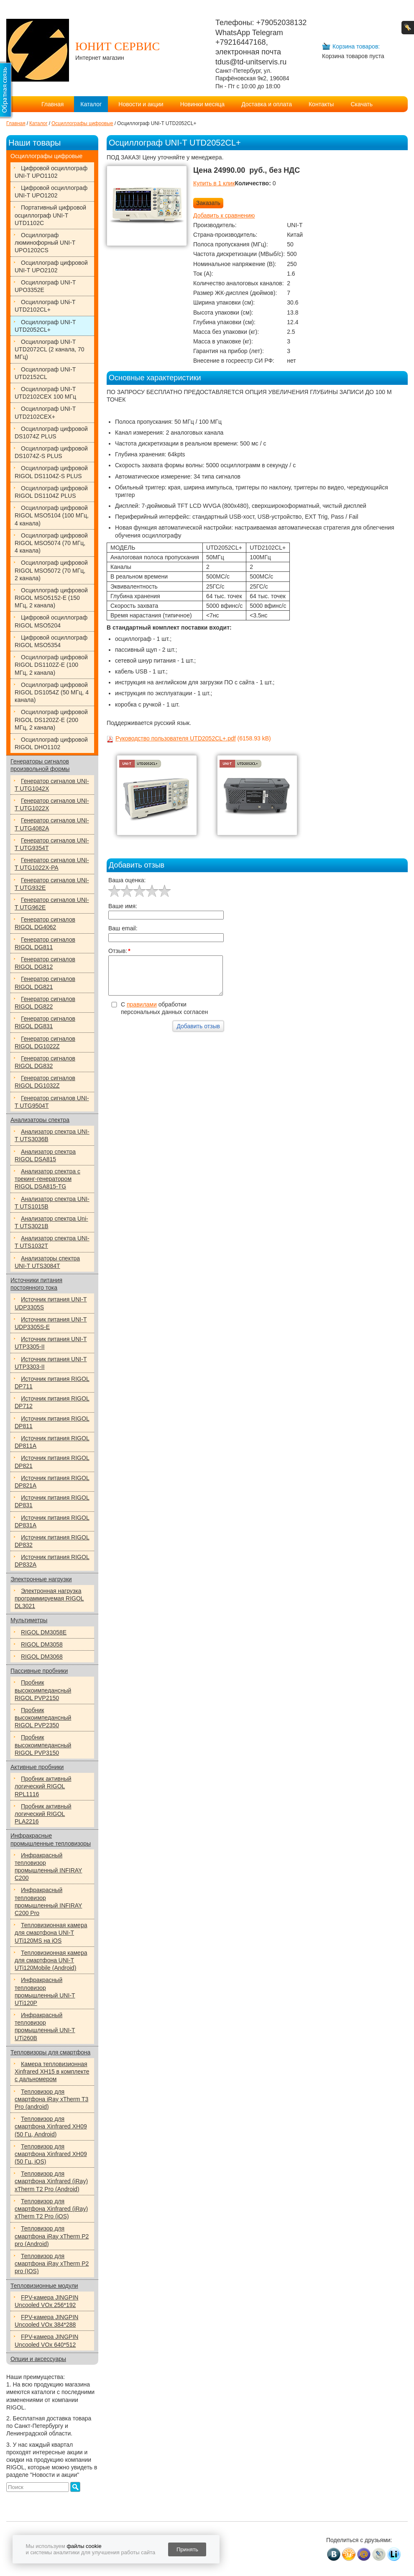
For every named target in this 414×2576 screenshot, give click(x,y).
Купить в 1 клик (214, 183)
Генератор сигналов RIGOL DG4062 (45, 923)
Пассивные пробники (39, 1670)
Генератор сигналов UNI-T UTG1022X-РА (52, 864)
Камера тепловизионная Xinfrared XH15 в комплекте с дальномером (52, 2071)
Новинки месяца (202, 104)
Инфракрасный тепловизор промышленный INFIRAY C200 (48, 1867)
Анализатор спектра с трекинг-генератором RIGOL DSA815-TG (47, 1179)
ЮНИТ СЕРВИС (117, 46)
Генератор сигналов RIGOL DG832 (45, 1062)
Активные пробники (37, 1767)
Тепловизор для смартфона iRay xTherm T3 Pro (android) (51, 2099)
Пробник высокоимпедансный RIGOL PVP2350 (43, 1717)
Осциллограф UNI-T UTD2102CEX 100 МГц (45, 393)
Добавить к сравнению (224, 215)
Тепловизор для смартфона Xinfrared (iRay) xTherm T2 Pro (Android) (51, 2181)
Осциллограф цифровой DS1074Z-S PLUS (51, 452)
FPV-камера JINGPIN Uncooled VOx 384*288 (46, 2321)
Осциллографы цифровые (46, 156)
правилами (142, 1004)
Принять (187, 2549)
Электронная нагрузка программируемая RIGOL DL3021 (49, 1598)
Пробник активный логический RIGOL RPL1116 (43, 1786)
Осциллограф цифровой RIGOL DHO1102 (51, 743)
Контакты (321, 104)
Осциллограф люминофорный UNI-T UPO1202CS (45, 243)
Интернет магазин (99, 57)
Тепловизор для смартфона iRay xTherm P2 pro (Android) (52, 2236)
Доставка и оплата (266, 104)
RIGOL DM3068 (42, 1656)
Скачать (361, 104)
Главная (52, 104)
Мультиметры (28, 1620)
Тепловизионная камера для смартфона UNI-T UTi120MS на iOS (51, 1933)
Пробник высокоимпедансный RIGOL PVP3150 (43, 1745)
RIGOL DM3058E (43, 1632)
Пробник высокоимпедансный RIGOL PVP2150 (43, 1690)
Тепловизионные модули (44, 2285)
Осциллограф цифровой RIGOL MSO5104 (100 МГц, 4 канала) (52, 515)
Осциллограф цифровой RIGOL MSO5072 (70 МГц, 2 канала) (51, 570)
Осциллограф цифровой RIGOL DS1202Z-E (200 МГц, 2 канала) (51, 719)
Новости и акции (140, 104)
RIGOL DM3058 (42, 1644)
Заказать (208, 203)
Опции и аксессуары (38, 2359)
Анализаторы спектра (39, 1119)
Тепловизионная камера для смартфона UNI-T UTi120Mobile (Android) (51, 1960)
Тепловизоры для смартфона (50, 2052)
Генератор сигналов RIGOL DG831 (45, 1022)
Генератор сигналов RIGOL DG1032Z (45, 1082)
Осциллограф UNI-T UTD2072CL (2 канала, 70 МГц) (49, 349)
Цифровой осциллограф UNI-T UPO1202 (51, 191)
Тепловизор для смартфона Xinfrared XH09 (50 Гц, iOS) (51, 2154)
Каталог (91, 104)
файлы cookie (83, 2546)
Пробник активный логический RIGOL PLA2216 (43, 1814)
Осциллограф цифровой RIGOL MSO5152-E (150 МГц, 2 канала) (51, 598)
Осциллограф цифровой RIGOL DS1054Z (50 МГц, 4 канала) (52, 692)
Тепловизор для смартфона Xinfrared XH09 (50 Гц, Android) (51, 2126)
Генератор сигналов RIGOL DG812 (45, 963)
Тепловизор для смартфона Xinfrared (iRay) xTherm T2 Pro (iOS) (51, 2209)
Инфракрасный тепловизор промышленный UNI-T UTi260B (45, 2026)
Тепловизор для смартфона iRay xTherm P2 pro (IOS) (52, 2263)
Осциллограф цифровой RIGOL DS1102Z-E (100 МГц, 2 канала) (51, 665)
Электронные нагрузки (41, 1579)
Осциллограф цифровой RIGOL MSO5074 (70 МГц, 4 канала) (51, 543)
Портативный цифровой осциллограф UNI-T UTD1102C (50, 215)
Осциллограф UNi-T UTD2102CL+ (45, 306)
